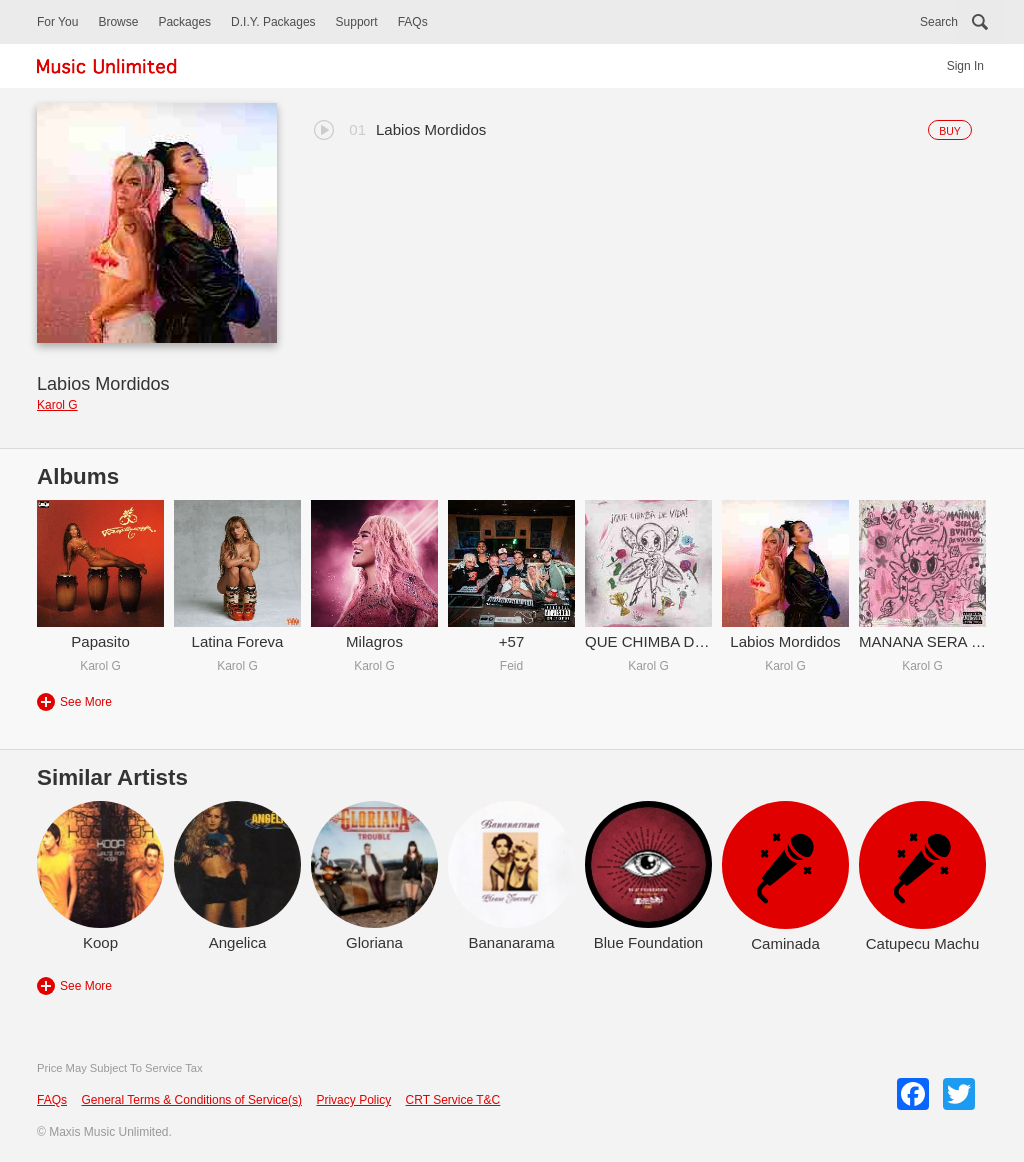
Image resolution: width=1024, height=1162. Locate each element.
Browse (118, 22)
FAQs (413, 22)
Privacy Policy (353, 1100)
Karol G (57, 405)
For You (57, 22)
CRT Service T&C (453, 1100)
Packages (184, 22)
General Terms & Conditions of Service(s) (191, 1100)
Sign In (965, 66)
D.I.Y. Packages (273, 22)
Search (939, 22)
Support (357, 22)
